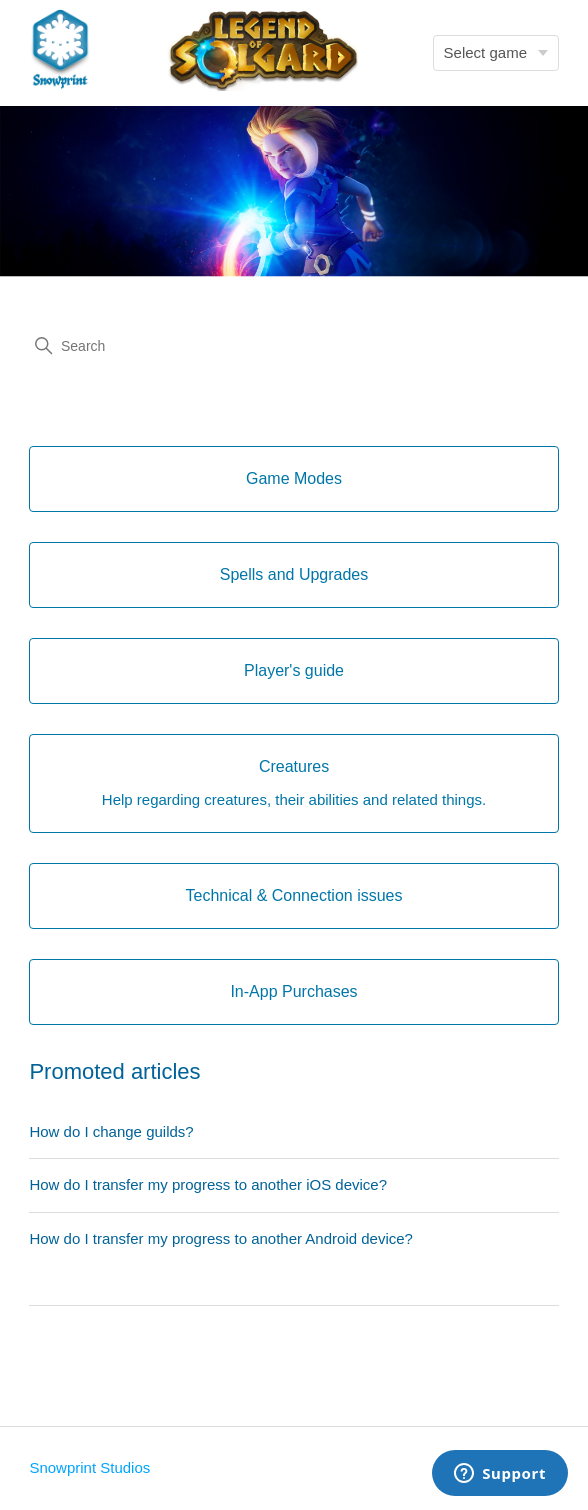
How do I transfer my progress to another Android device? (221, 1238)
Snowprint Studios (89, 1467)
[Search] (294, 346)
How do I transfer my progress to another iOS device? (208, 1184)
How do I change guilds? (111, 1131)
